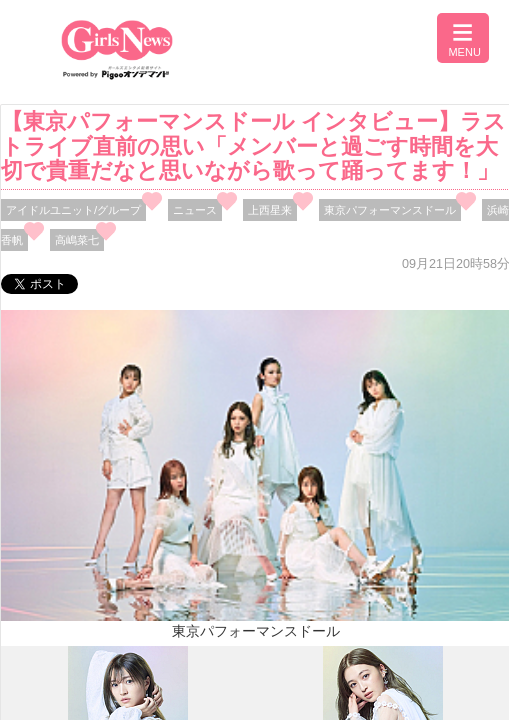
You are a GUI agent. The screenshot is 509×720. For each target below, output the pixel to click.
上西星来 (270, 210)
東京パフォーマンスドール (390, 210)
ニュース (195, 210)
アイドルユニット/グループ (73, 210)
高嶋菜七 (77, 240)
